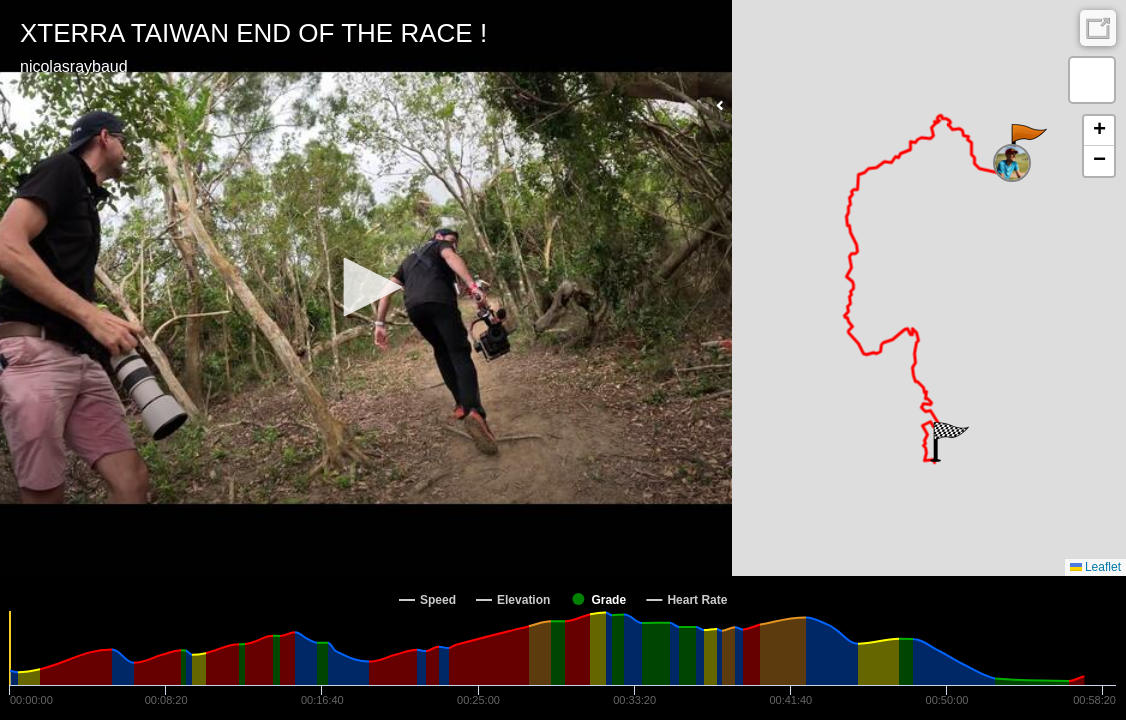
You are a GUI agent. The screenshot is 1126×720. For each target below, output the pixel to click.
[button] (366, 287)
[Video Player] (366, 288)
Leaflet (1095, 567)
